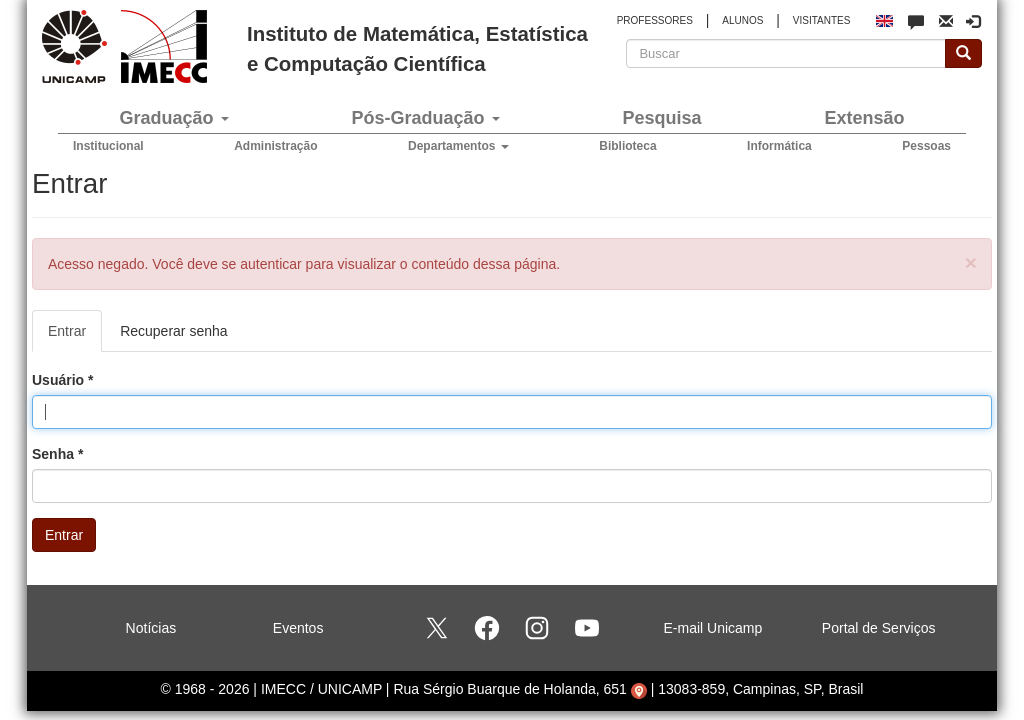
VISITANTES (822, 20)
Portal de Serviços (879, 628)
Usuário (62, 380)
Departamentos (458, 146)
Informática (779, 146)
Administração (275, 146)
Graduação (173, 118)
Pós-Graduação (425, 118)
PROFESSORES (655, 20)
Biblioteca (627, 146)
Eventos (298, 628)
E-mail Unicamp (713, 628)
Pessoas (926, 146)
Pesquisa (661, 118)
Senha (57, 454)
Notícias (151, 628)
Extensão (864, 118)
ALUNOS (742, 20)
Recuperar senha (173, 331)
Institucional (108, 146)
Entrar (75, 336)
